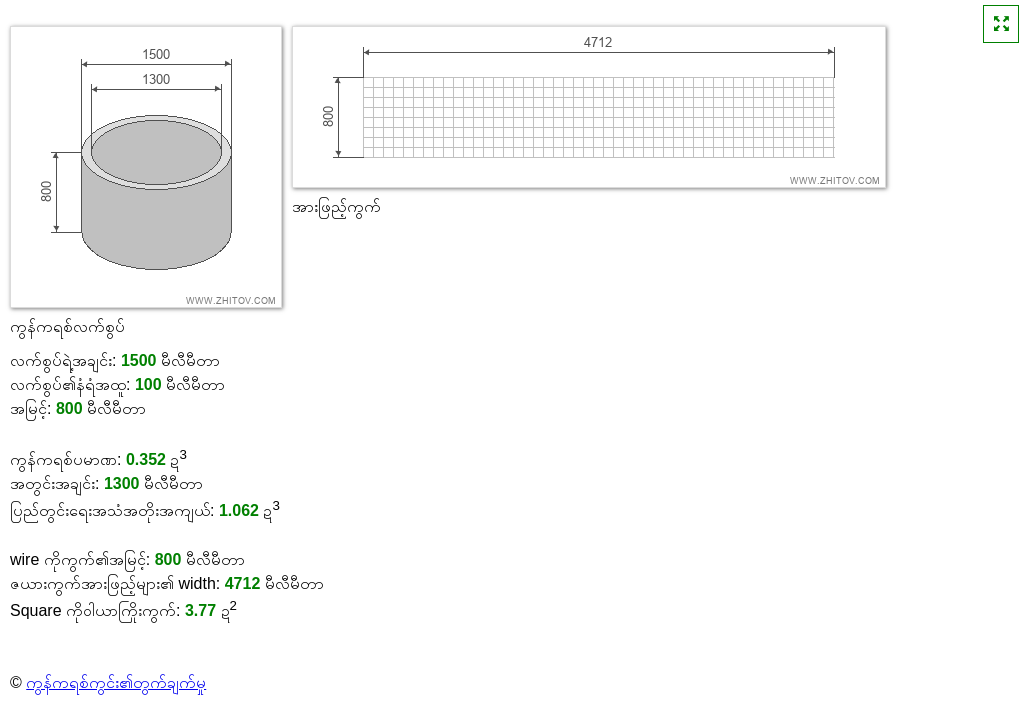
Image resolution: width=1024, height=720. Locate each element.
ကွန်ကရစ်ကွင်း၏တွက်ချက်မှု (116, 682)
